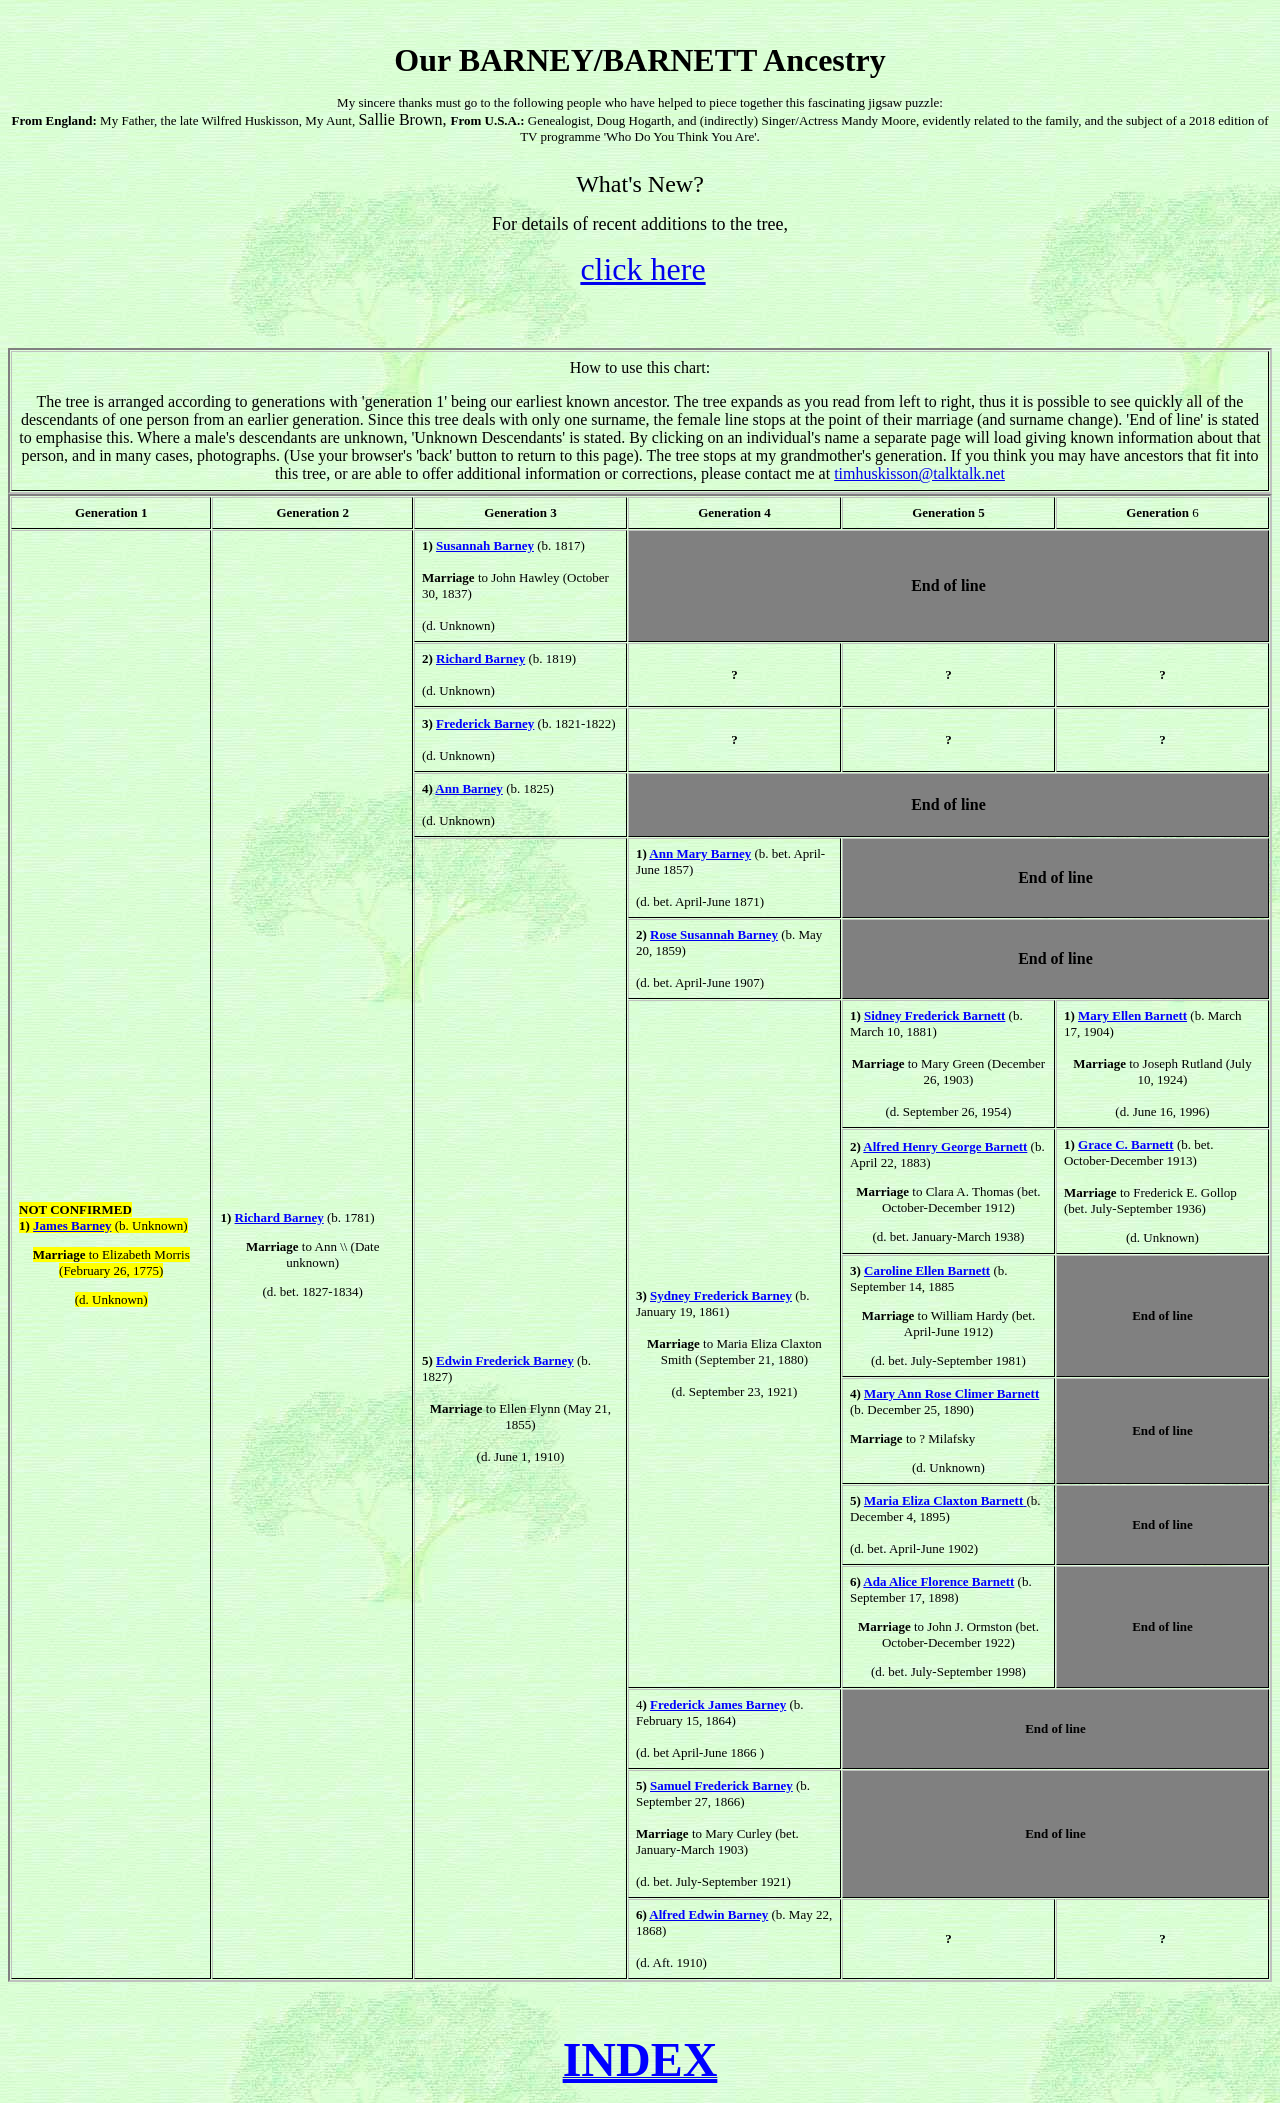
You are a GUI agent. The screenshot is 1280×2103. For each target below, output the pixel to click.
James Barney (72, 1225)
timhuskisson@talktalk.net (919, 473)
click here (642, 269)
